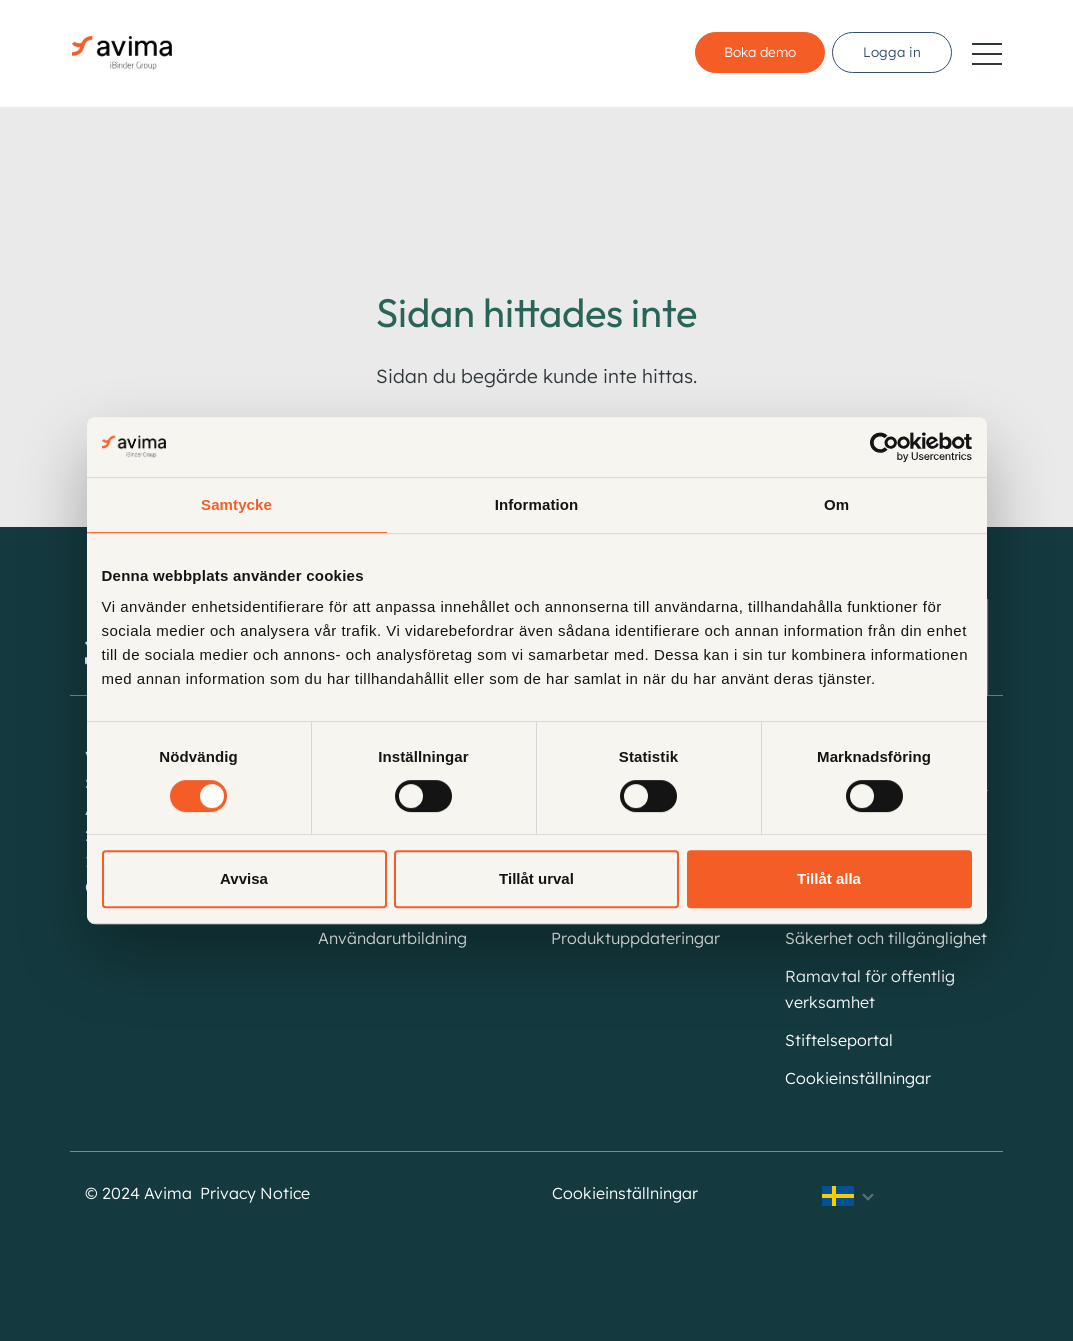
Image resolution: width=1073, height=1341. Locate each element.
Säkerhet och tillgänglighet (886, 938)
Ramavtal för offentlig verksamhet (870, 989)
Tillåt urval (536, 878)
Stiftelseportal (839, 1040)
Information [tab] (537, 504)
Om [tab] (836, 504)
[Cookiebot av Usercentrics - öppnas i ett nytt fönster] (884, 447)
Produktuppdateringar (635, 938)
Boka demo (756, 53)
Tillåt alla (829, 878)
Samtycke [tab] (236, 504)
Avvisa (244, 878)
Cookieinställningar (858, 1078)
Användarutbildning (392, 938)
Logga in (892, 53)
